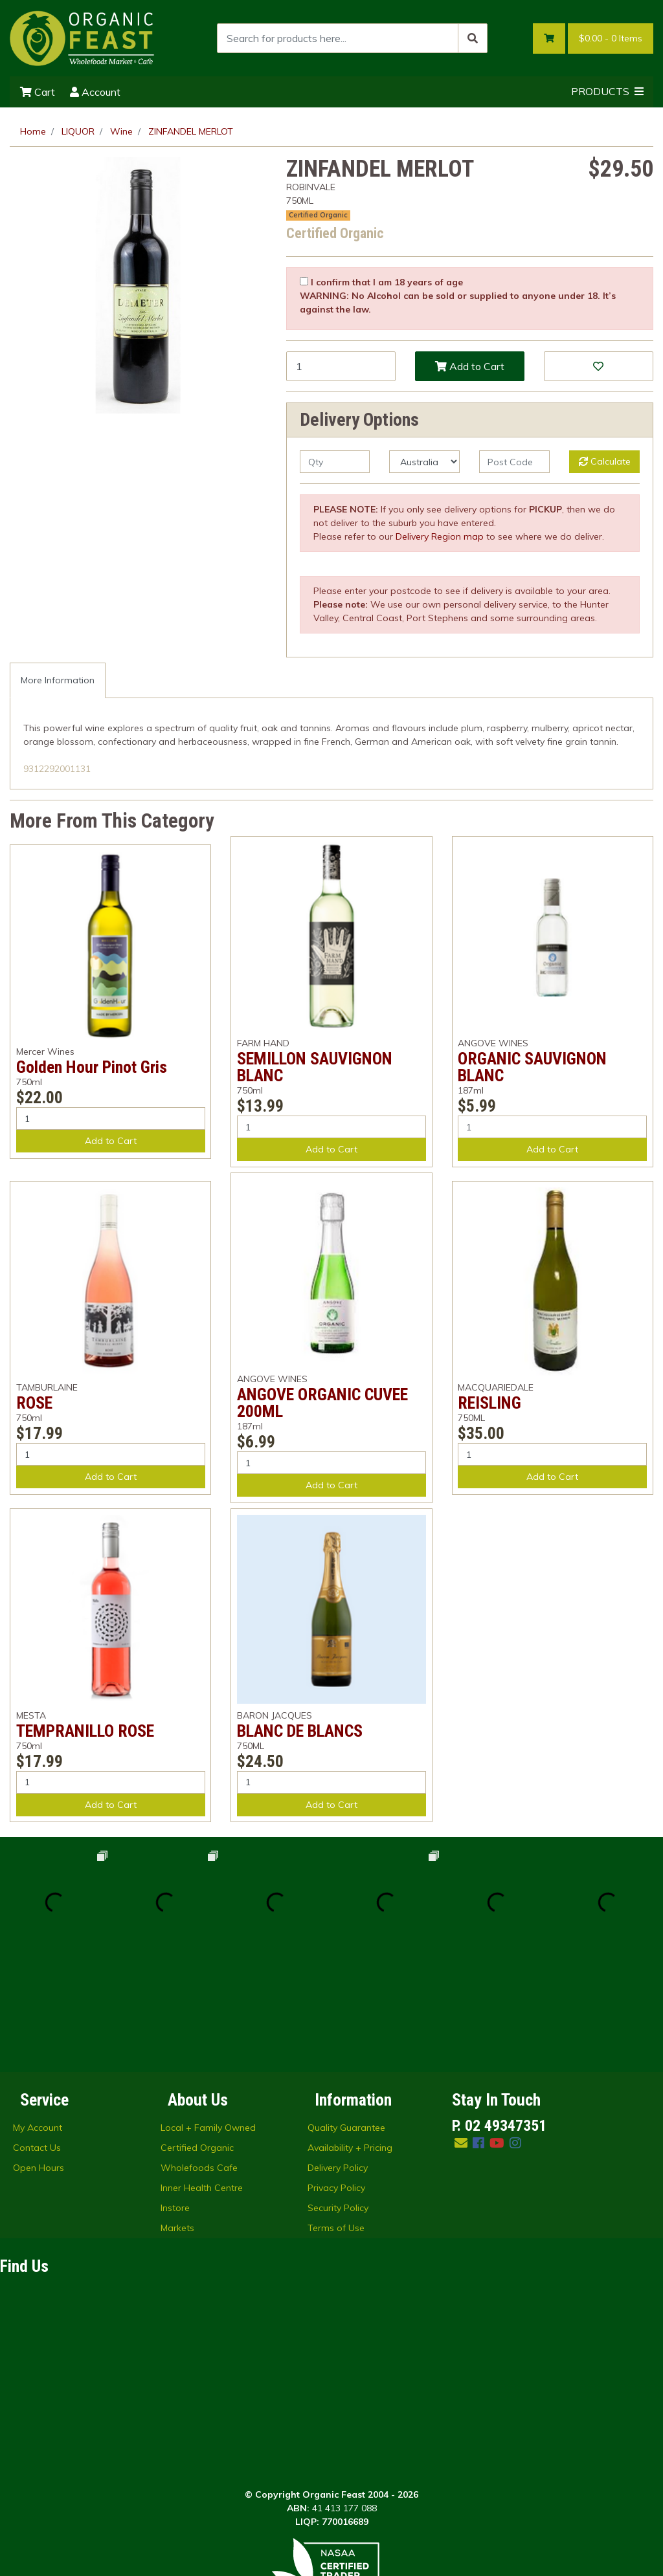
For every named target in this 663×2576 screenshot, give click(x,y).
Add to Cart (469, 366)
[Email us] (461, 2033)
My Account (37, 2017)
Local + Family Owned (208, 2017)
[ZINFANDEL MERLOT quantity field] (341, 366)
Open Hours (38, 2058)
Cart (37, 91)
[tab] (58, 680)
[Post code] (514, 461)
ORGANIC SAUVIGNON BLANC (532, 1067)
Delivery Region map (440, 536)
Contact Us (37, 2037)
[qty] (335, 461)
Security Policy (338, 2098)
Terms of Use (336, 2118)
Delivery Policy (338, 2058)
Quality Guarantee (346, 2017)
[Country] (424, 461)
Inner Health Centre (202, 2078)
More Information (58, 680)
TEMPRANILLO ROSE (85, 1731)
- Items (610, 38)
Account (95, 91)
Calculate (605, 461)
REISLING (489, 1403)
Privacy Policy (336, 2078)
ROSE (34, 1403)
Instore (175, 2098)
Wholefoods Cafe (199, 2058)
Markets (177, 2118)
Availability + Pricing (350, 2037)
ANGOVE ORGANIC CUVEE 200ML (322, 1403)
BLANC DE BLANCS (300, 1731)
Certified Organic (318, 214)
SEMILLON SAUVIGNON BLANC (314, 1067)
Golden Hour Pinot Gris (91, 1067)
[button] (598, 366)
